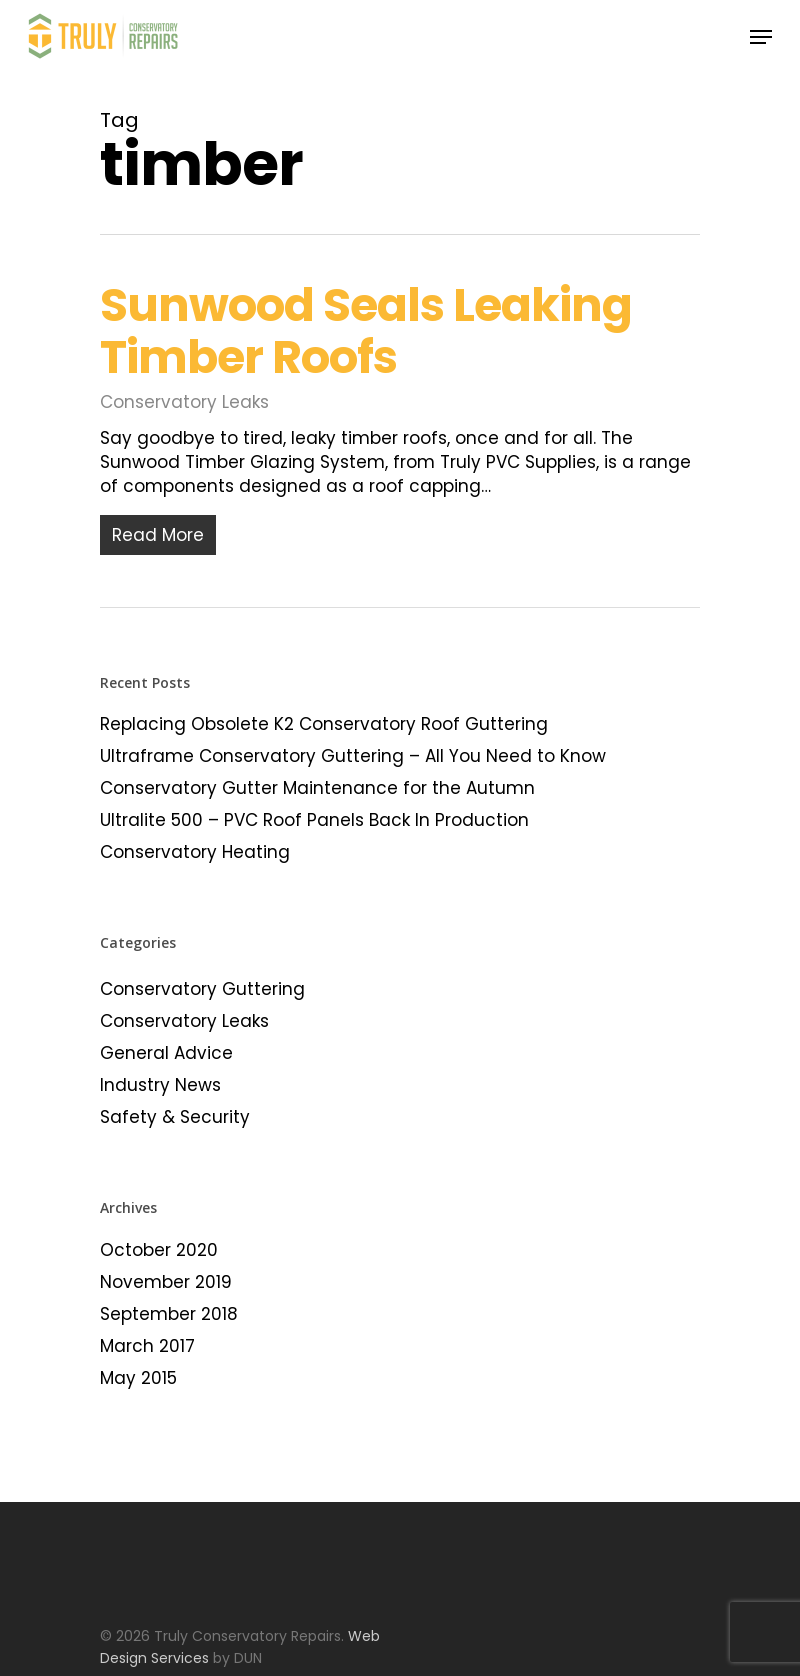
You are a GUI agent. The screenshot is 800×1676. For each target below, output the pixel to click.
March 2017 (147, 1346)
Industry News (160, 1085)
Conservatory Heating (195, 852)
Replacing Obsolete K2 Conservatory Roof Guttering (324, 724)
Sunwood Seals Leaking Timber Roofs (366, 331)
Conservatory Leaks (184, 402)
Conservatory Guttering (202, 989)
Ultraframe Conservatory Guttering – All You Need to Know (353, 756)
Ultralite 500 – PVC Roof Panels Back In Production (314, 820)
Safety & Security (175, 1117)
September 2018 (169, 1314)
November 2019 (166, 1282)
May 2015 (138, 1378)
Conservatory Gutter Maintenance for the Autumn (317, 788)
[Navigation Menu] (761, 37)
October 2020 (159, 1250)
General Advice (166, 1053)
